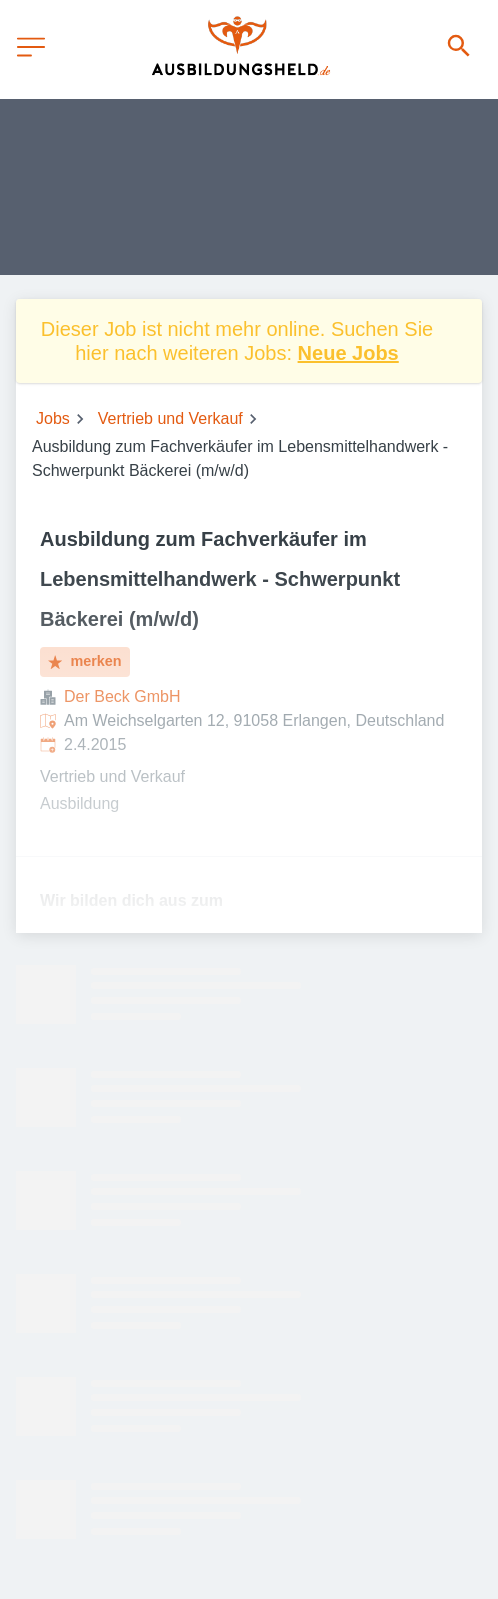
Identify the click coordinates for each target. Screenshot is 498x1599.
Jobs (53, 418)
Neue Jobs (348, 353)
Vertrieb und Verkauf (170, 418)
